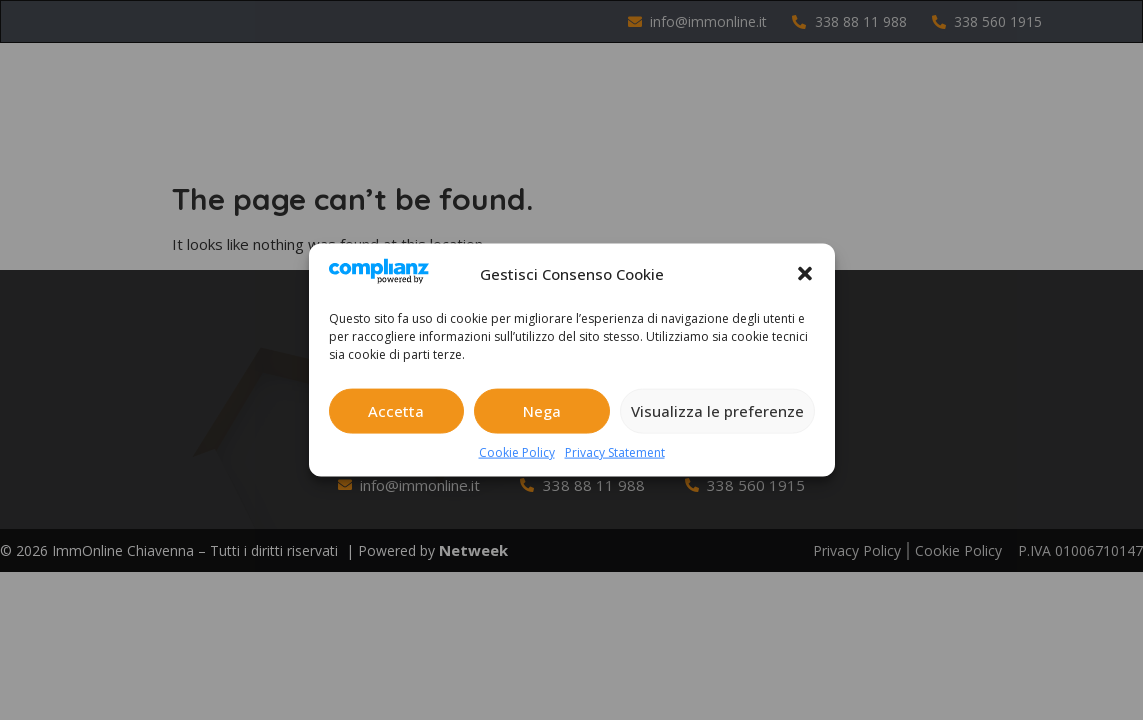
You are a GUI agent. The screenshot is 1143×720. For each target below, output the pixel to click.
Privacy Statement (615, 451)
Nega (542, 411)
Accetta (396, 411)
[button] (805, 274)
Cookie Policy (517, 451)
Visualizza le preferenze (717, 411)
